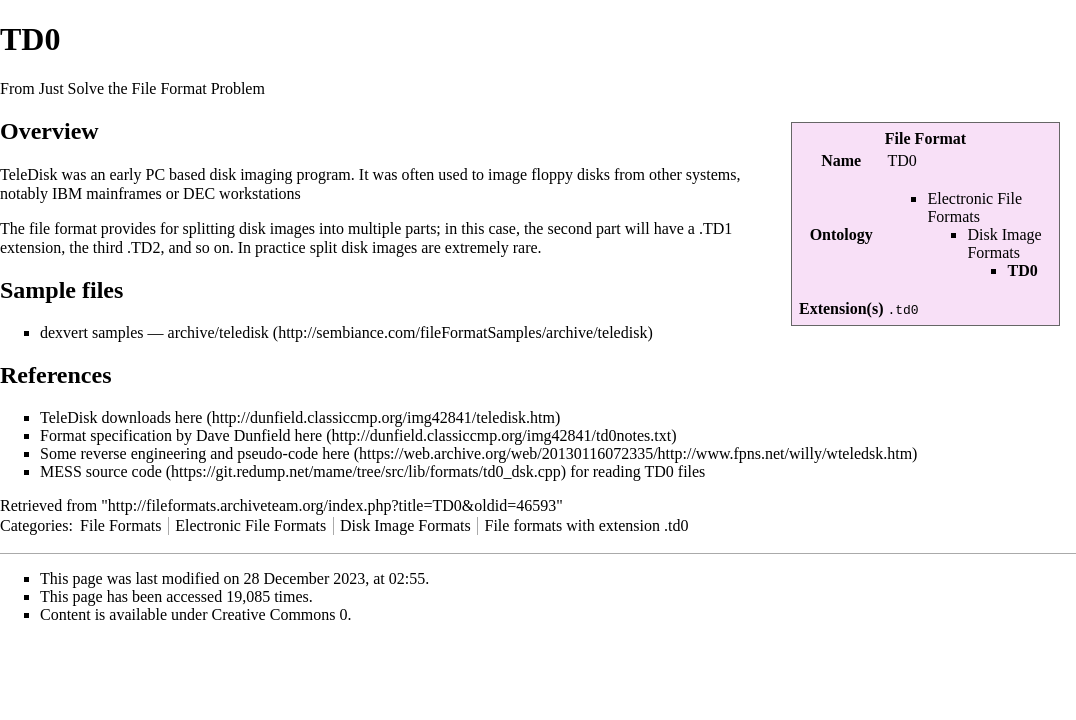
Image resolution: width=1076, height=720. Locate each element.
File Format (925, 138)
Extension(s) (841, 308)
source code (124, 471)
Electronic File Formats (974, 207)
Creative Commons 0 (280, 614)
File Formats (120, 525)
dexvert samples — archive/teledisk (154, 332)
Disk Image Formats (1004, 243)
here (189, 417)
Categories (34, 525)
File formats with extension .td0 (586, 525)
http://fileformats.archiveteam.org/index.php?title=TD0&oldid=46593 (332, 505)
